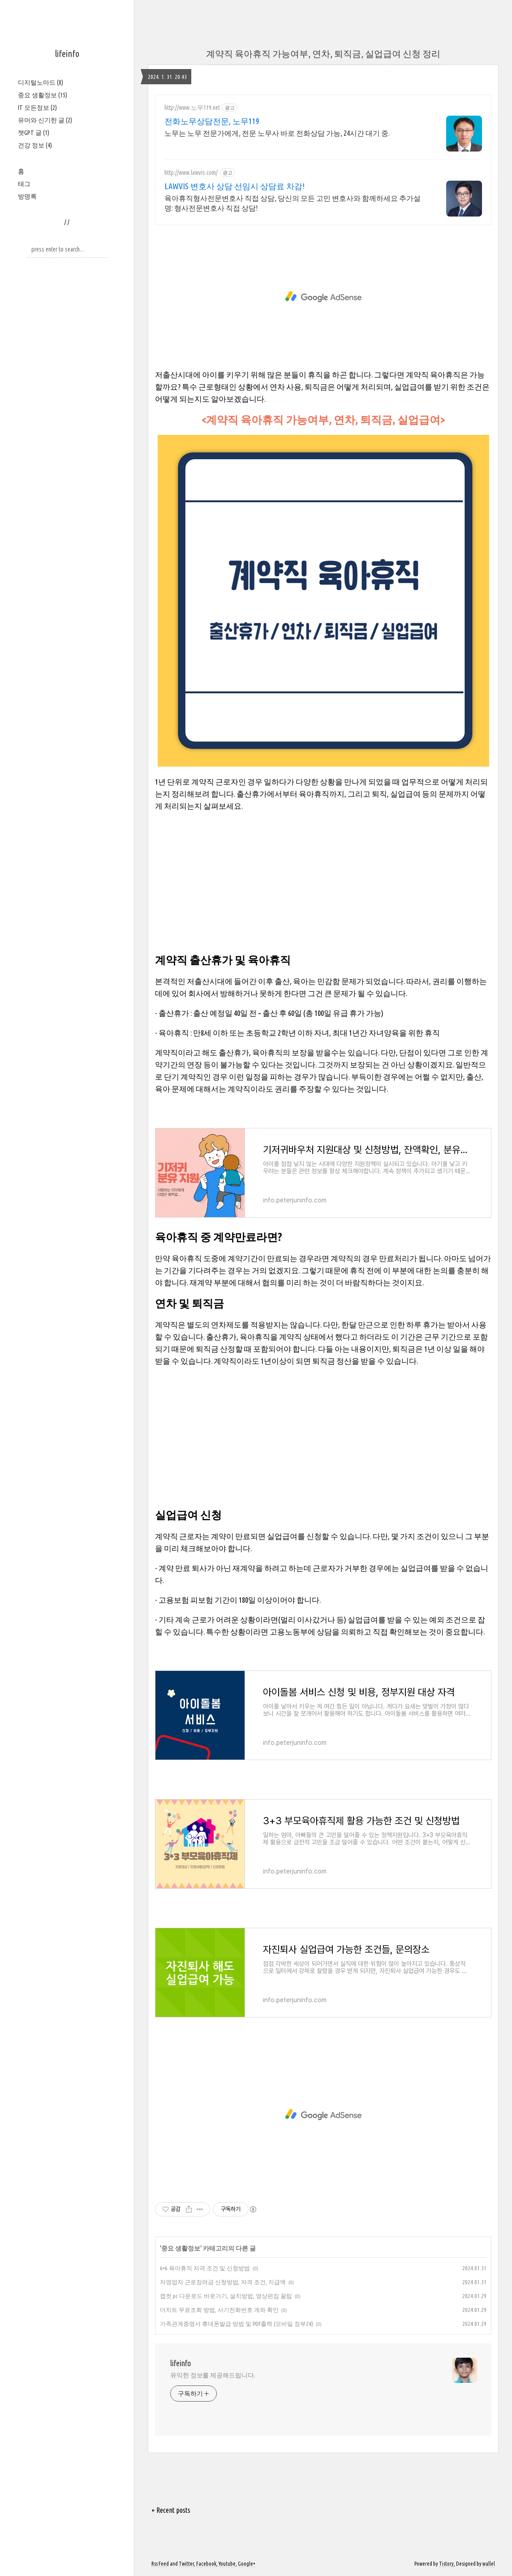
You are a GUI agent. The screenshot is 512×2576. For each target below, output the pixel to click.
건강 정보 (35, 145)
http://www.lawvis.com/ (191, 172)
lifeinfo (67, 53)
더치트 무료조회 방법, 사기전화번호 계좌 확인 (219, 2310)
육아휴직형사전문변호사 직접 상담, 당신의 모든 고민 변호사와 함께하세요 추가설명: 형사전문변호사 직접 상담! (292, 203)
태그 (24, 183)
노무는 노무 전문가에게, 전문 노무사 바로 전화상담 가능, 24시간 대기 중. (277, 133)
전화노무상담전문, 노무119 (211, 121)
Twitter (186, 2564)
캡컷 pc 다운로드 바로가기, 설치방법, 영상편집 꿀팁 (226, 2296)
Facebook (206, 2564)
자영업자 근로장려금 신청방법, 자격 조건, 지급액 (223, 2282)
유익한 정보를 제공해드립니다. (212, 2375)
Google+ (246, 2564)
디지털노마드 (40, 82)
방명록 (27, 196)
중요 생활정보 (42, 95)
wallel (488, 2564)
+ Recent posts (170, 2510)
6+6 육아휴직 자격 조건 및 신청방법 (205, 2268)
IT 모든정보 (37, 107)
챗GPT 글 (33, 132)
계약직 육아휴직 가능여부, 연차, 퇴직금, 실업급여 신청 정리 (323, 53)
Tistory (446, 2564)
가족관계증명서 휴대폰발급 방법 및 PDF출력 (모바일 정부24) (236, 2323)
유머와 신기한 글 (45, 120)
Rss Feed (160, 2564)
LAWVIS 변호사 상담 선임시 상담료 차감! (234, 186)
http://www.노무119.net (192, 107)
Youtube (227, 2564)
